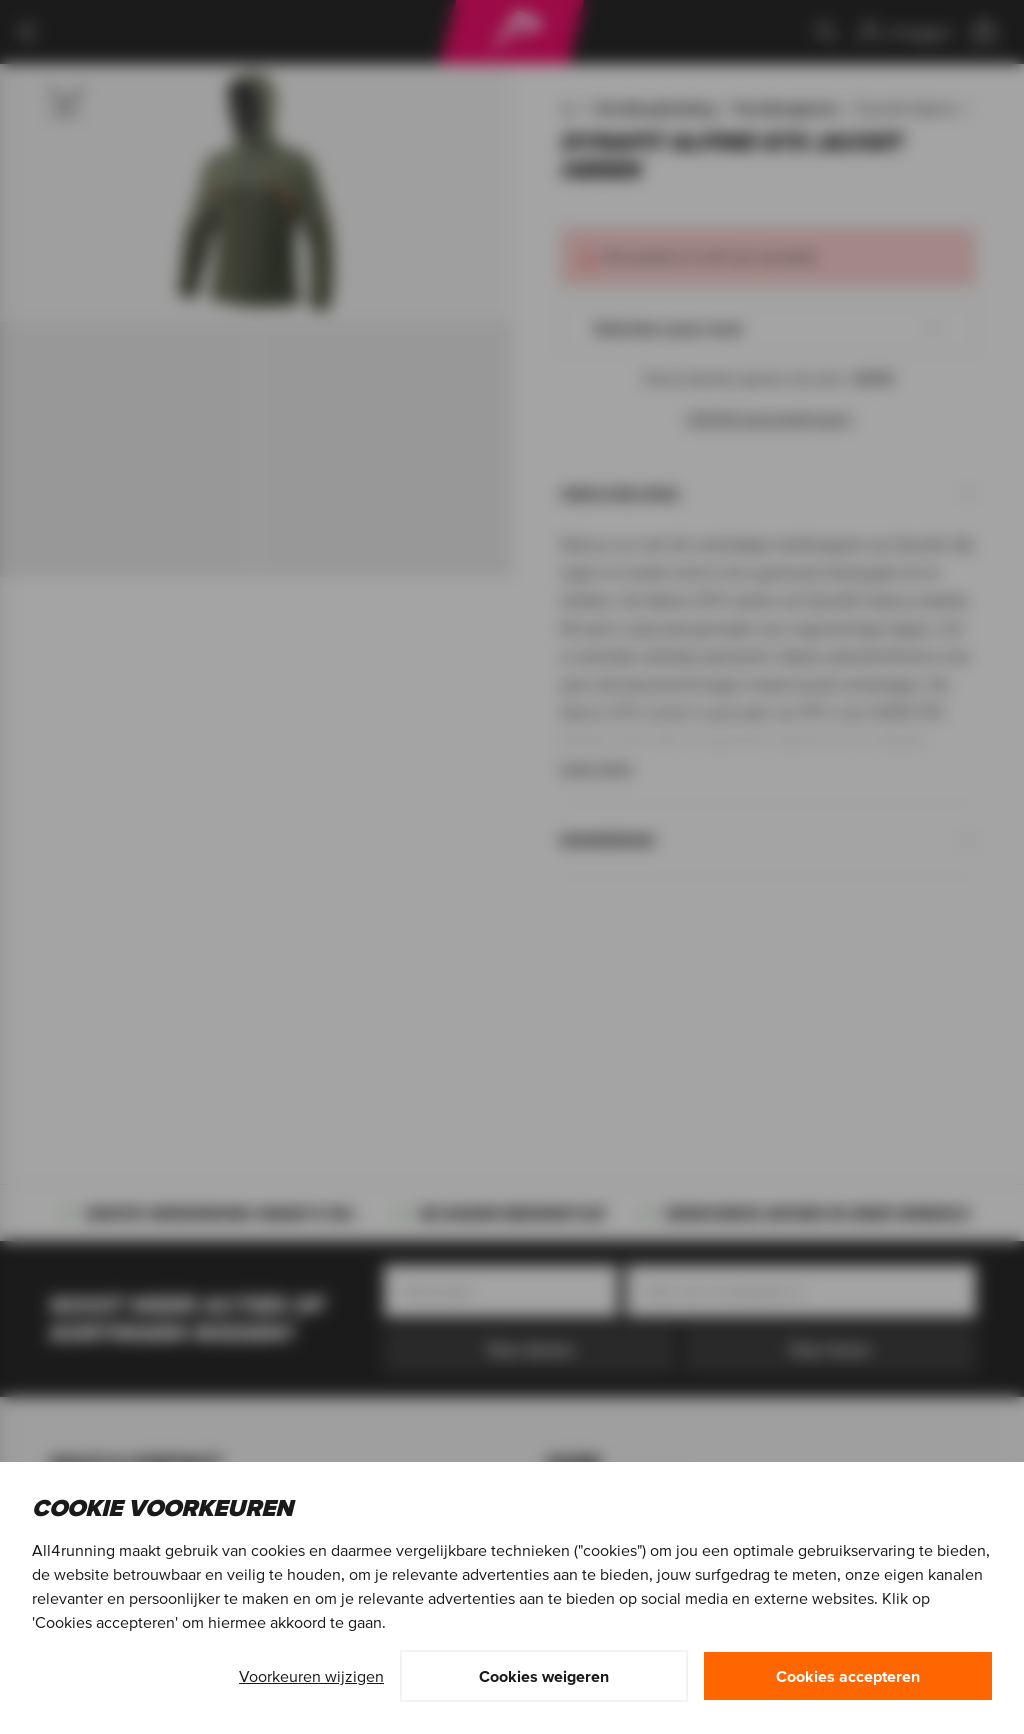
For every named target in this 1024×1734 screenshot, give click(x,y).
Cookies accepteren (848, 1676)
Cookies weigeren (544, 1676)
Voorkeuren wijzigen (311, 1676)
